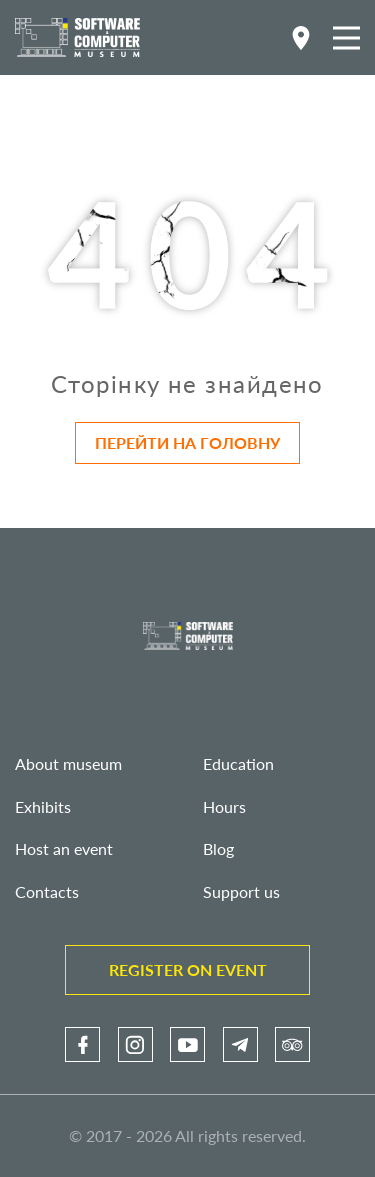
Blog (218, 848)
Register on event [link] (188, 969)
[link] (82, 1044)
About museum (68, 763)
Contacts (47, 891)
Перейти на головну (187, 442)
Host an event (64, 848)
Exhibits (43, 806)
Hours (224, 806)
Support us (241, 891)
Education (238, 763)
